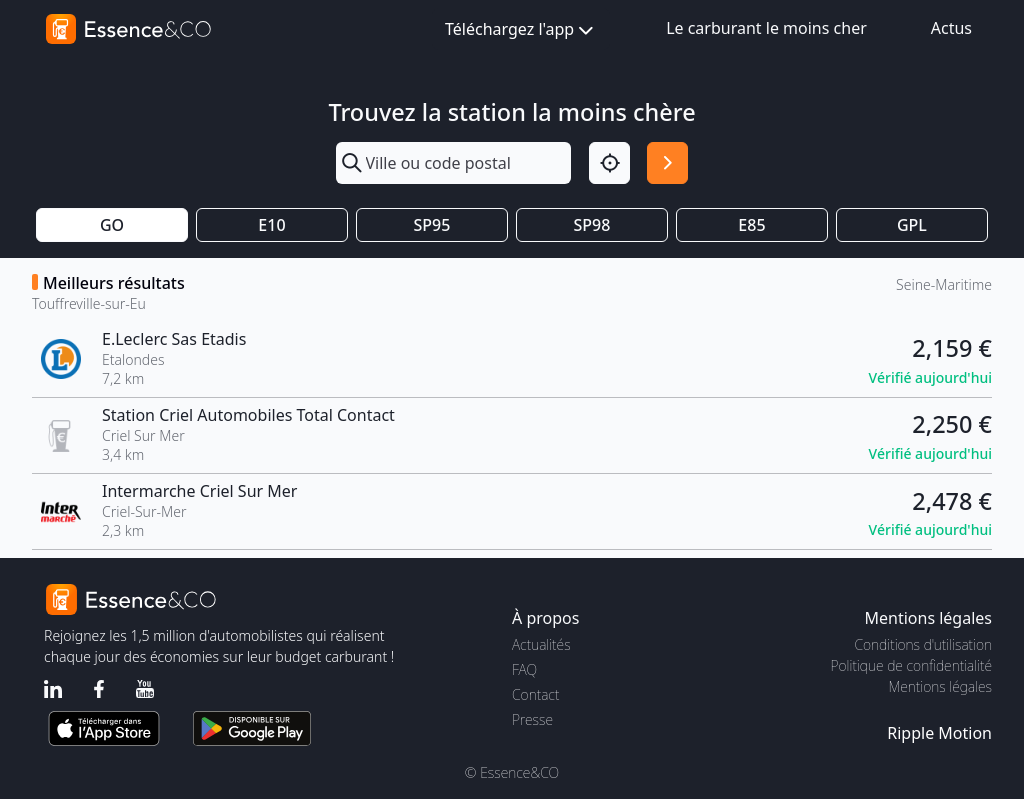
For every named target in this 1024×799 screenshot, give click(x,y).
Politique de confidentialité (911, 665)
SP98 (592, 225)
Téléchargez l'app (521, 30)
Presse (532, 719)
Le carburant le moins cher (766, 28)
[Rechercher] (667, 162)
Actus (951, 28)
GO (112, 225)
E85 (751, 225)
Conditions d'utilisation (923, 644)
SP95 (432, 225)
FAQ (524, 669)
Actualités (541, 644)
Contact (535, 694)
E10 (271, 225)
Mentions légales (940, 686)
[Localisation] (609, 162)
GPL (912, 225)
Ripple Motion (939, 733)
